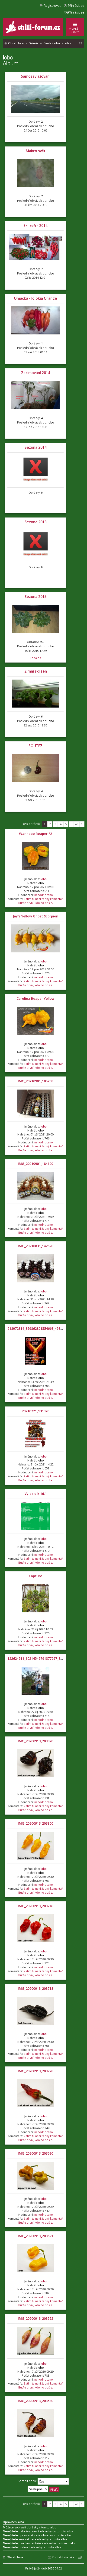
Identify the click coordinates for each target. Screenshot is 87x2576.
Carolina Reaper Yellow (35, 998)
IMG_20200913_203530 (35, 2401)
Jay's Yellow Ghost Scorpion (35, 916)
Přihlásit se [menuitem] (76, 5)
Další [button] (81, 824)
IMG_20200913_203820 (35, 1741)
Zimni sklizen (35, 671)
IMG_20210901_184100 (35, 1163)
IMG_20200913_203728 (35, 2071)
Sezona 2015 (36, 596)
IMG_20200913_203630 (35, 2153)
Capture (35, 1576)
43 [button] (76, 824)
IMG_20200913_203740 (35, 1906)
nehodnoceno (43, 895)
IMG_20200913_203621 (35, 2236)
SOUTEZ (35, 745)
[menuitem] (81, 43)
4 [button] (60, 824)
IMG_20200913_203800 (35, 1823)
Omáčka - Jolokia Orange (35, 298)
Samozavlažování (35, 76)
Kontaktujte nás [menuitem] (63, 2557)
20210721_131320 (35, 1411)
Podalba (35, 658)
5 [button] (66, 824)
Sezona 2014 (36, 447)
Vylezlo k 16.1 (36, 1493)
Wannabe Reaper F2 (35, 833)
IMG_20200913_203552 (35, 2318)
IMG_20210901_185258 (35, 1081)
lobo (8, 57)
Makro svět (35, 150)
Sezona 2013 (36, 521)
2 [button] (50, 824)
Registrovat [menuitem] (52, 5)
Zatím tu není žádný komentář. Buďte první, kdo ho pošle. (41, 901)
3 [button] (55, 824)
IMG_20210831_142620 (35, 1246)
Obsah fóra (15, 2557)
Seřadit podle (43, 2481)
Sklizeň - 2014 (35, 225)
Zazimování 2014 (35, 372)
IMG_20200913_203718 (35, 1988)
